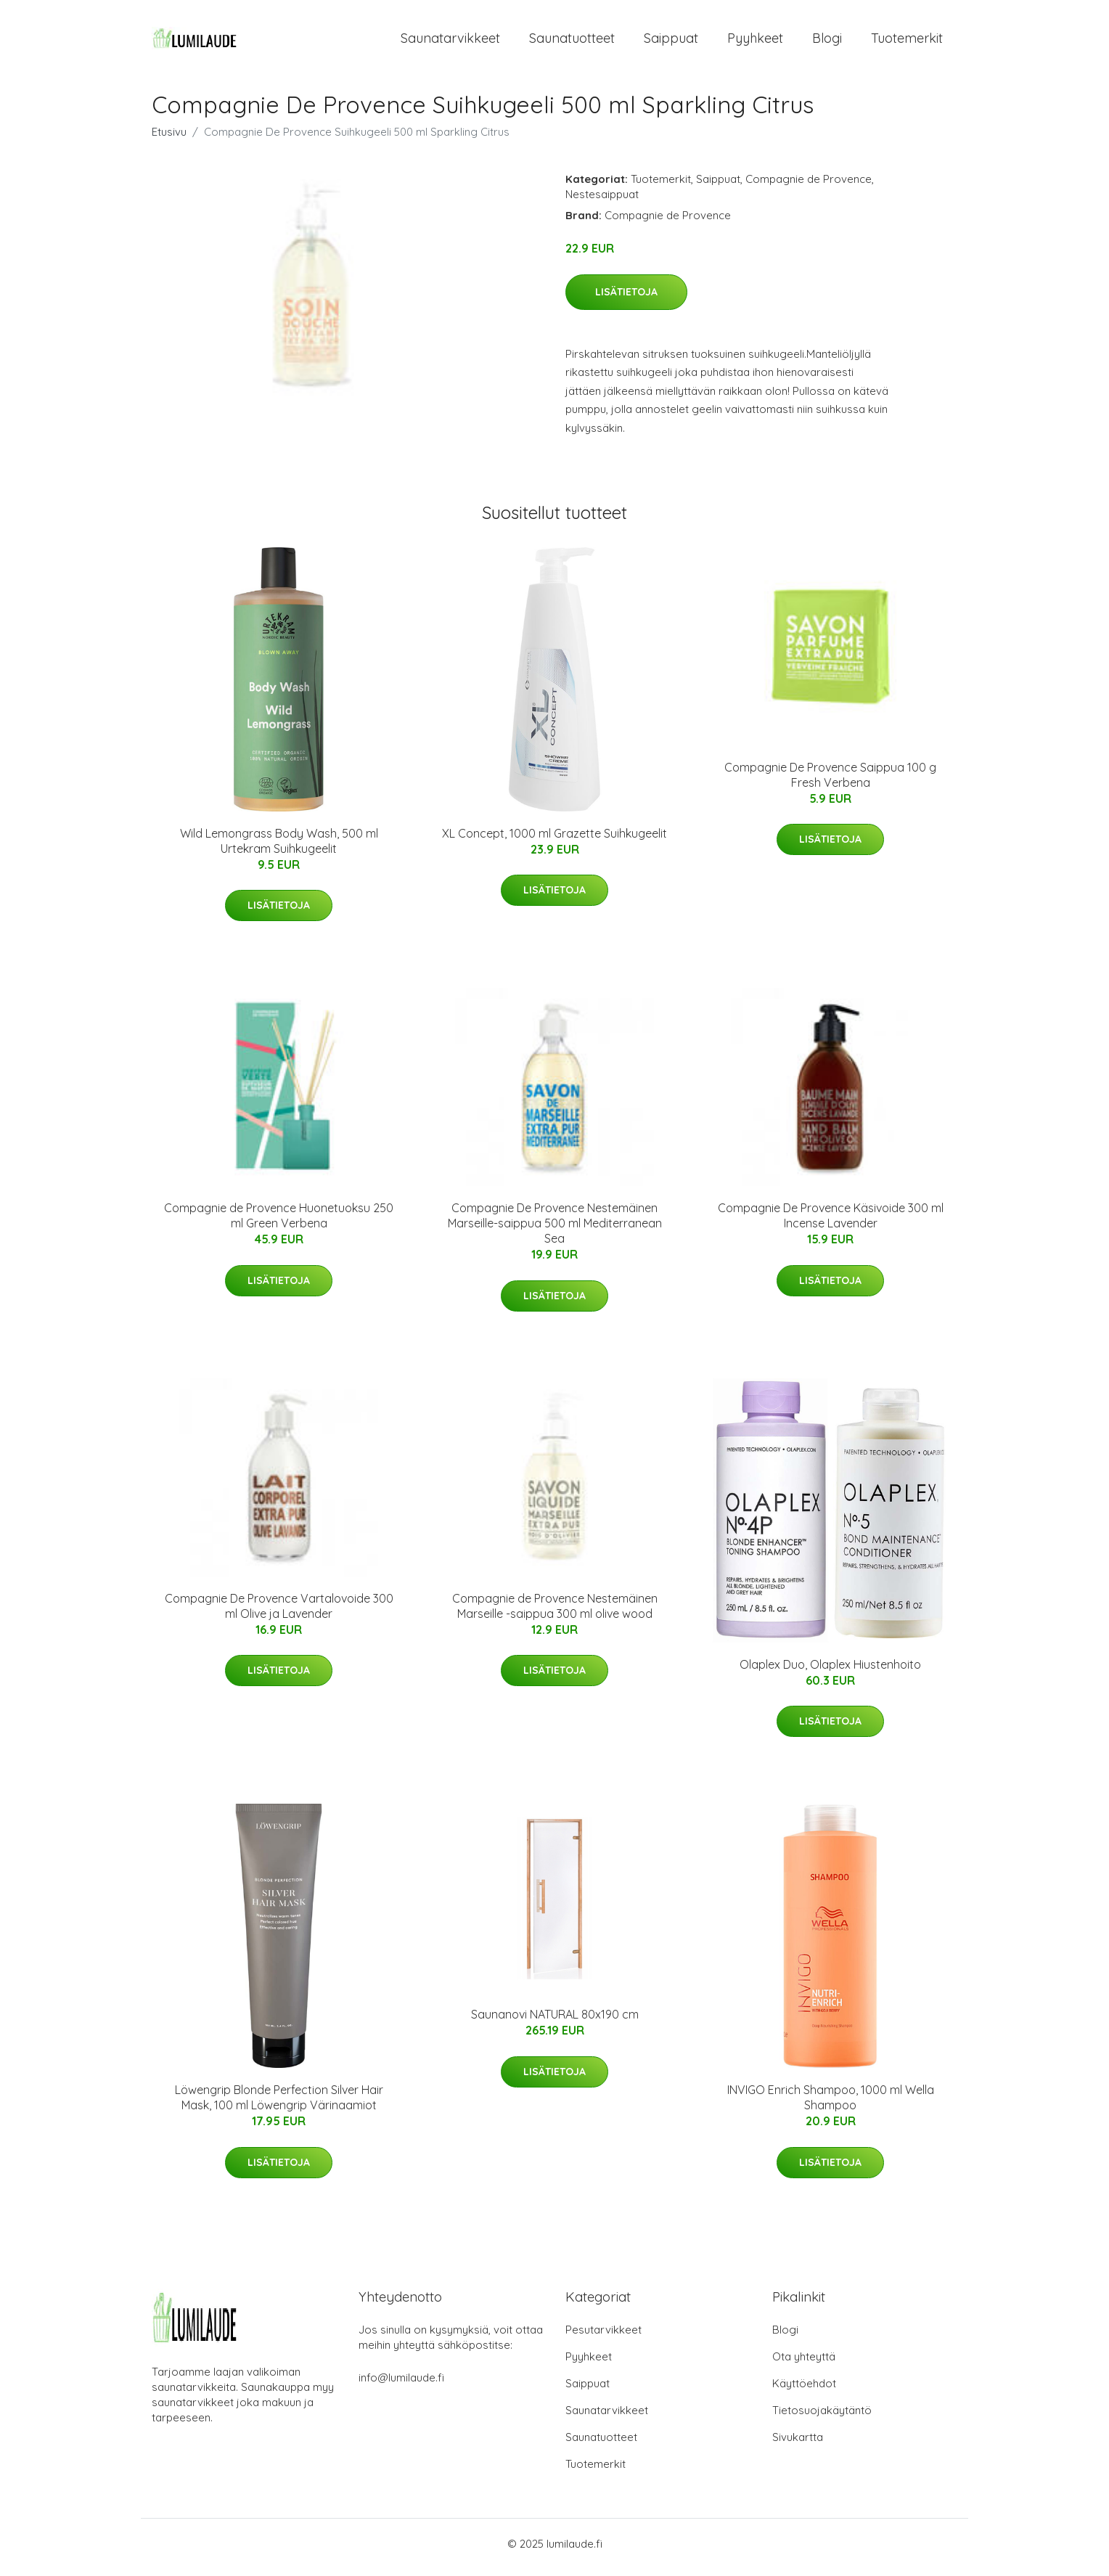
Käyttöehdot (804, 2390)
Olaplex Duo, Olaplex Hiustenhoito (830, 1671)
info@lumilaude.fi (401, 2385)
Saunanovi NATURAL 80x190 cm (555, 2021)
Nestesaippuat (602, 201)
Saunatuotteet (572, 41)
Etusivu (169, 139)
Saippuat (671, 41)
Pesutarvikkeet (603, 2337)
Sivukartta (797, 2444)
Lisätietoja (626, 299)
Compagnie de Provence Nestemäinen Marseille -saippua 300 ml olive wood (555, 1613)
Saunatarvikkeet (450, 41)
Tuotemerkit (907, 41)
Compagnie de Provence (808, 186)
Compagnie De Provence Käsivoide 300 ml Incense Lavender (831, 1223)
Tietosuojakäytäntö (822, 2417)
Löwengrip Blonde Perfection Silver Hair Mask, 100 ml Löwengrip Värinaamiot (279, 2104)
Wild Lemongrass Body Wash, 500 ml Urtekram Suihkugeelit (279, 848)
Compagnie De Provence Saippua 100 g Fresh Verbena (830, 782)
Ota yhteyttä (803, 2364)
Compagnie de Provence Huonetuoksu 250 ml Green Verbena (278, 1223)
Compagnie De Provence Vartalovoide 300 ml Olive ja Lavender (279, 1613)
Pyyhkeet (755, 41)
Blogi (827, 41)
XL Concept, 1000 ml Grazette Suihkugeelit (554, 840)
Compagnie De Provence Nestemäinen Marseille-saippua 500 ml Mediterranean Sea (555, 1230)
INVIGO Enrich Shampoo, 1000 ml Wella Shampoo (830, 2104)
